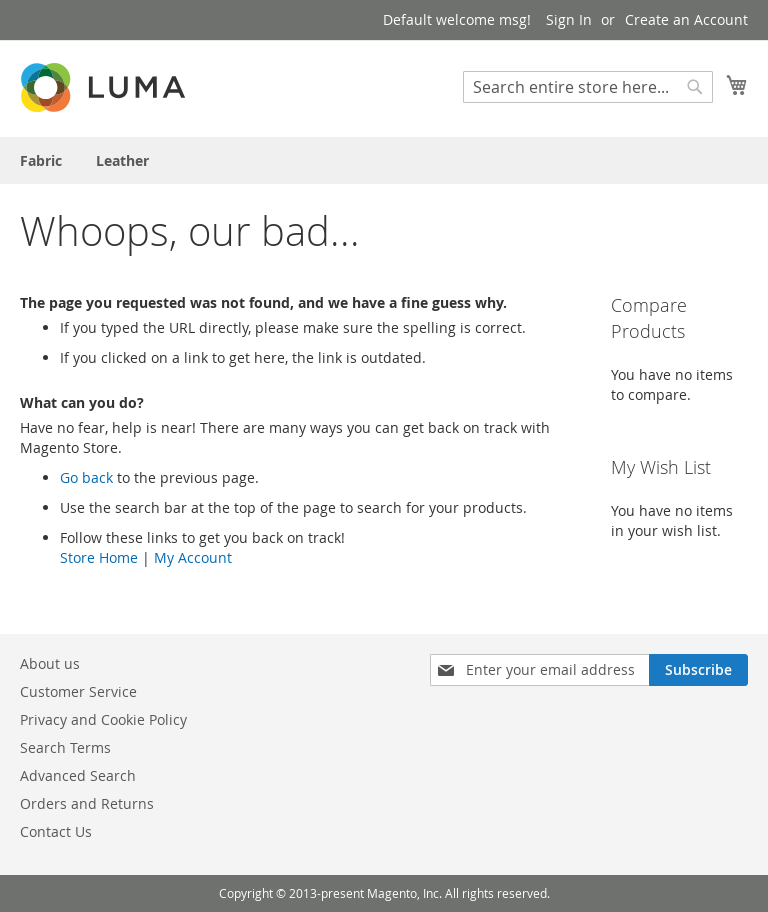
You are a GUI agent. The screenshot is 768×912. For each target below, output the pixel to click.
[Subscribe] (698, 670)
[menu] (384, 160)
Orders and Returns (87, 803)
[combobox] (588, 87)
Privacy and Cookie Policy (103, 719)
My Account (193, 557)
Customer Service (78, 691)
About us (50, 663)
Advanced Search (78, 775)
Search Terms (65, 747)
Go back (86, 477)
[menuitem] (41, 160)
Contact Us (56, 831)
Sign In (569, 19)
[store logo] (105, 87)
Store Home (99, 557)
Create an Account (686, 19)
